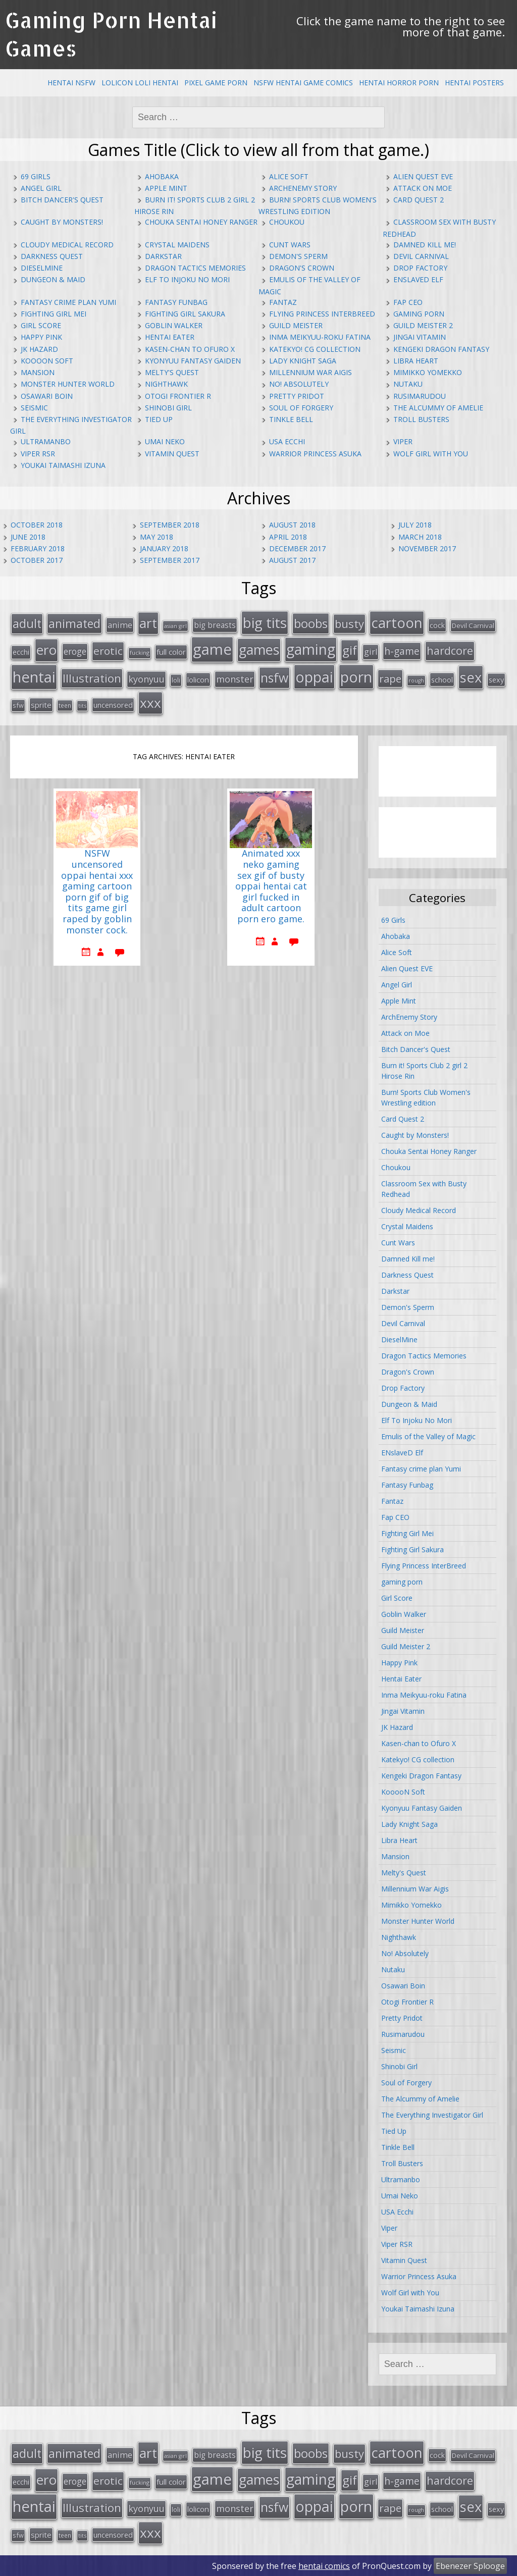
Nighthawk (166, 384)
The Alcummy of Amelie (438, 407)
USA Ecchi (287, 441)
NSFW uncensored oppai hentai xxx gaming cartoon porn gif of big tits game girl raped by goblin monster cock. (97, 891)
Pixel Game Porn (215, 82)
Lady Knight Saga (302, 360)
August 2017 (292, 560)
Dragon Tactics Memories (195, 268)
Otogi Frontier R (178, 396)
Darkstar (163, 256)
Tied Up (159, 419)
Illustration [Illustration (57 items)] (92, 677)
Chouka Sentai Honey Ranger (201, 222)
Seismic (34, 407)
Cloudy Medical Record (67, 244)
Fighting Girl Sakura (185, 314)
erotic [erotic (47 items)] (108, 650)
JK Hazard (39, 349)
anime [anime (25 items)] (120, 624)
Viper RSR (38, 453)
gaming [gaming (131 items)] (310, 648)
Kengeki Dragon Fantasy (441, 349)
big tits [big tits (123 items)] (265, 622)
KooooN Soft (47, 360)
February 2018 (38, 548)
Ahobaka (162, 176)
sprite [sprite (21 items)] (41, 704)
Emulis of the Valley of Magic (428, 1436)
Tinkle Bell (291, 419)
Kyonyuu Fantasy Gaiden (193, 360)
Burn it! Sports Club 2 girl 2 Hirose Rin (424, 1071)
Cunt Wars (290, 244)
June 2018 (28, 537)
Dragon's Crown (301, 268)
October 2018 (37, 525)
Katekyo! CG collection (314, 349)
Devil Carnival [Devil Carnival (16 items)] (473, 625)
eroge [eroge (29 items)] (75, 651)
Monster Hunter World (68, 384)
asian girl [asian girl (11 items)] (175, 625)
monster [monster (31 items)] (234, 678)
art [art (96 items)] (148, 623)
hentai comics (324, 2565)
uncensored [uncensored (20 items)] (113, 704)
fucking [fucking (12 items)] (139, 652)
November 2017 (427, 548)
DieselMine (42, 268)
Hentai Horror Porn (399, 82)
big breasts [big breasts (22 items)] (215, 625)
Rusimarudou (419, 396)
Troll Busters (421, 419)
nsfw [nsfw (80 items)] (274, 676)
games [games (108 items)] (259, 649)
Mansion (38, 372)
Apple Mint (166, 188)
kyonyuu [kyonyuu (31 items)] (146, 678)
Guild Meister (296, 325)
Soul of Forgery (301, 407)
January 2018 (164, 548)
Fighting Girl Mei (53, 314)
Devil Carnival (421, 256)
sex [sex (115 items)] (471, 676)
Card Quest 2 (418, 199)
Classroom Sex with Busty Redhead (424, 1189)
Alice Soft (288, 176)
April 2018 (288, 537)
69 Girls (35, 176)
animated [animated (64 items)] (74, 623)
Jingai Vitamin (419, 337)
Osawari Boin (47, 396)
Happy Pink (41, 337)
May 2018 (156, 537)
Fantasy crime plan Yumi (68, 302)
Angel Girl (41, 188)
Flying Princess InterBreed (322, 314)
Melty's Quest (172, 372)
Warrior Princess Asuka (315, 453)
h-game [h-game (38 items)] (402, 650)
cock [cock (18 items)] (437, 625)
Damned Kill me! (424, 244)
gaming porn (418, 314)
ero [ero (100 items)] (46, 649)
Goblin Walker (173, 325)
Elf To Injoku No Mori (187, 279)
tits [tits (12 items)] (82, 705)
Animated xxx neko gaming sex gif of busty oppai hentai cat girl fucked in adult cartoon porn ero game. (271, 886)
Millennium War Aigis (310, 372)
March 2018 (420, 537)
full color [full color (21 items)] (171, 651)
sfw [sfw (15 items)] (18, 704)
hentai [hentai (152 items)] (34, 676)
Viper (402, 441)
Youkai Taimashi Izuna (63, 465)
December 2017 (297, 548)
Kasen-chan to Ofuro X (190, 349)
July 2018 (415, 525)
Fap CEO (408, 302)
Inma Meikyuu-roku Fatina (320, 337)
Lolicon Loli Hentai (139, 82)
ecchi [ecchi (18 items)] (21, 651)
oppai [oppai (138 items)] (314, 676)
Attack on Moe (422, 188)
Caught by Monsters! (62, 222)
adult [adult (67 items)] (27, 623)
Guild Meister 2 (423, 325)
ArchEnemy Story (303, 188)
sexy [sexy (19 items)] (496, 679)
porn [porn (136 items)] (356, 676)
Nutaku (408, 384)
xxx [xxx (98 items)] (150, 702)
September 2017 (169, 560)
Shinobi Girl (168, 407)
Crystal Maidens (177, 244)
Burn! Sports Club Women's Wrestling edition (426, 1097)
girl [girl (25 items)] (370, 651)
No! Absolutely (299, 384)
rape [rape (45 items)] (390, 677)
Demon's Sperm (298, 256)
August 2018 (292, 525)
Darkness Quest (52, 256)
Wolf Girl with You (430, 453)
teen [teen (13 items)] (65, 705)
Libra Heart (415, 360)
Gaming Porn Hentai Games (111, 34)
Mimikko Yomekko (427, 372)
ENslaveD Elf (418, 279)
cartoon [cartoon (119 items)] (397, 622)
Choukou (286, 222)
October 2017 (37, 560)
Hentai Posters (474, 82)
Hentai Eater (169, 337)
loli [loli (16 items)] (176, 679)
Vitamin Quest (172, 453)
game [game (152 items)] (212, 649)
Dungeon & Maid (53, 279)
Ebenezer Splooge (470, 2565)
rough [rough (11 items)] (416, 679)
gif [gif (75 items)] (349, 649)
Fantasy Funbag (176, 302)
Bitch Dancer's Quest (62, 199)
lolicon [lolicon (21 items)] (198, 678)
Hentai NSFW (71, 82)
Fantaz (283, 302)
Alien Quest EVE (423, 176)
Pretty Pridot (296, 396)
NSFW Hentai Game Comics (303, 82)
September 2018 (169, 525)
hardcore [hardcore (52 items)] (450, 650)
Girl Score (41, 325)
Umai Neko (165, 441)
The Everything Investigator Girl (432, 2115)
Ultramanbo (46, 441)
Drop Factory (420, 268)
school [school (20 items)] (442, 678)
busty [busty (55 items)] (349, 623)
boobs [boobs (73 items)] (311, 623)
